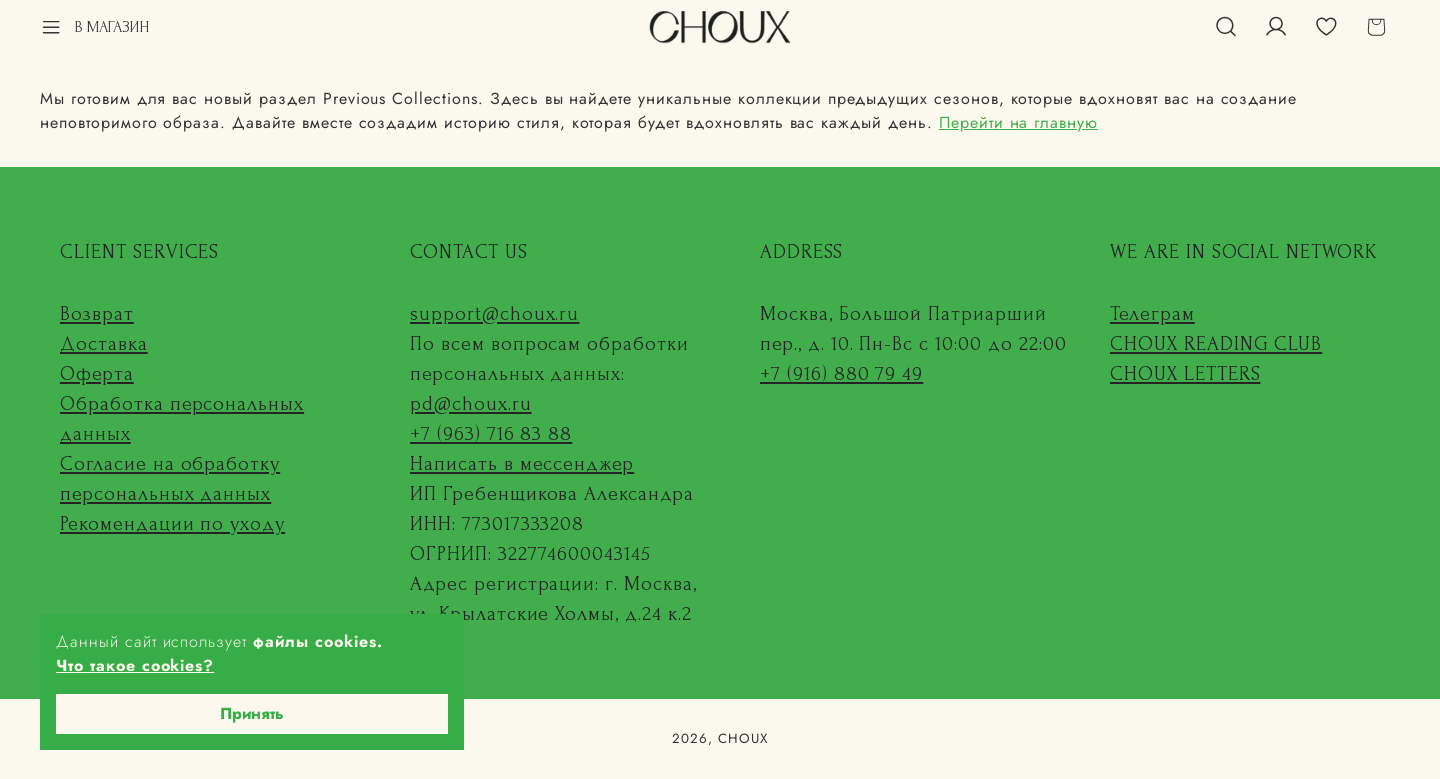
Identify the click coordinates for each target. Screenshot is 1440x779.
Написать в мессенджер (522, 464)
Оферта (97, 374)
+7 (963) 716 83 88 (491, 434)
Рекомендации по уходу (172, 524)
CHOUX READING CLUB (1216, 344)
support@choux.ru (494, 314)
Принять (252, 713)
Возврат (97, 314)
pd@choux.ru (471, 404)
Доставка (104, 344)
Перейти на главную (1018, 122)
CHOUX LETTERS (1185, 374)
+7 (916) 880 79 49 (841, 374)
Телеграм (1152, 314)
